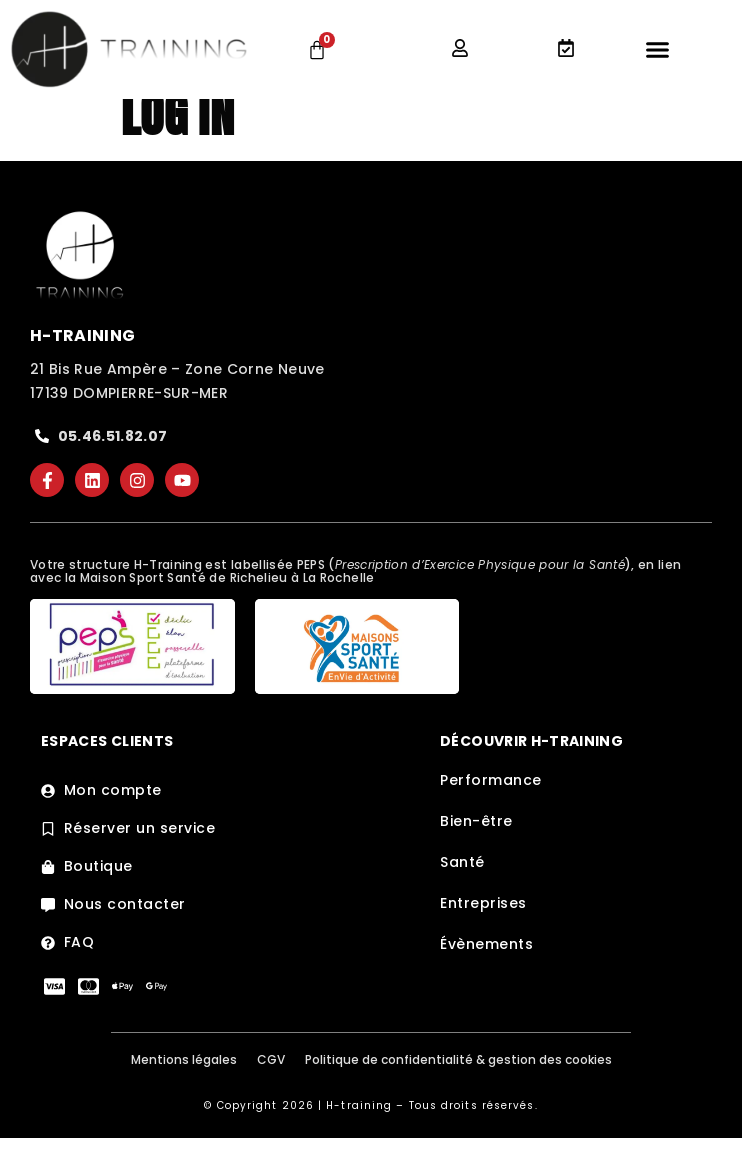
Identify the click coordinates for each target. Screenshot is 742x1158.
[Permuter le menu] (657, 49)
